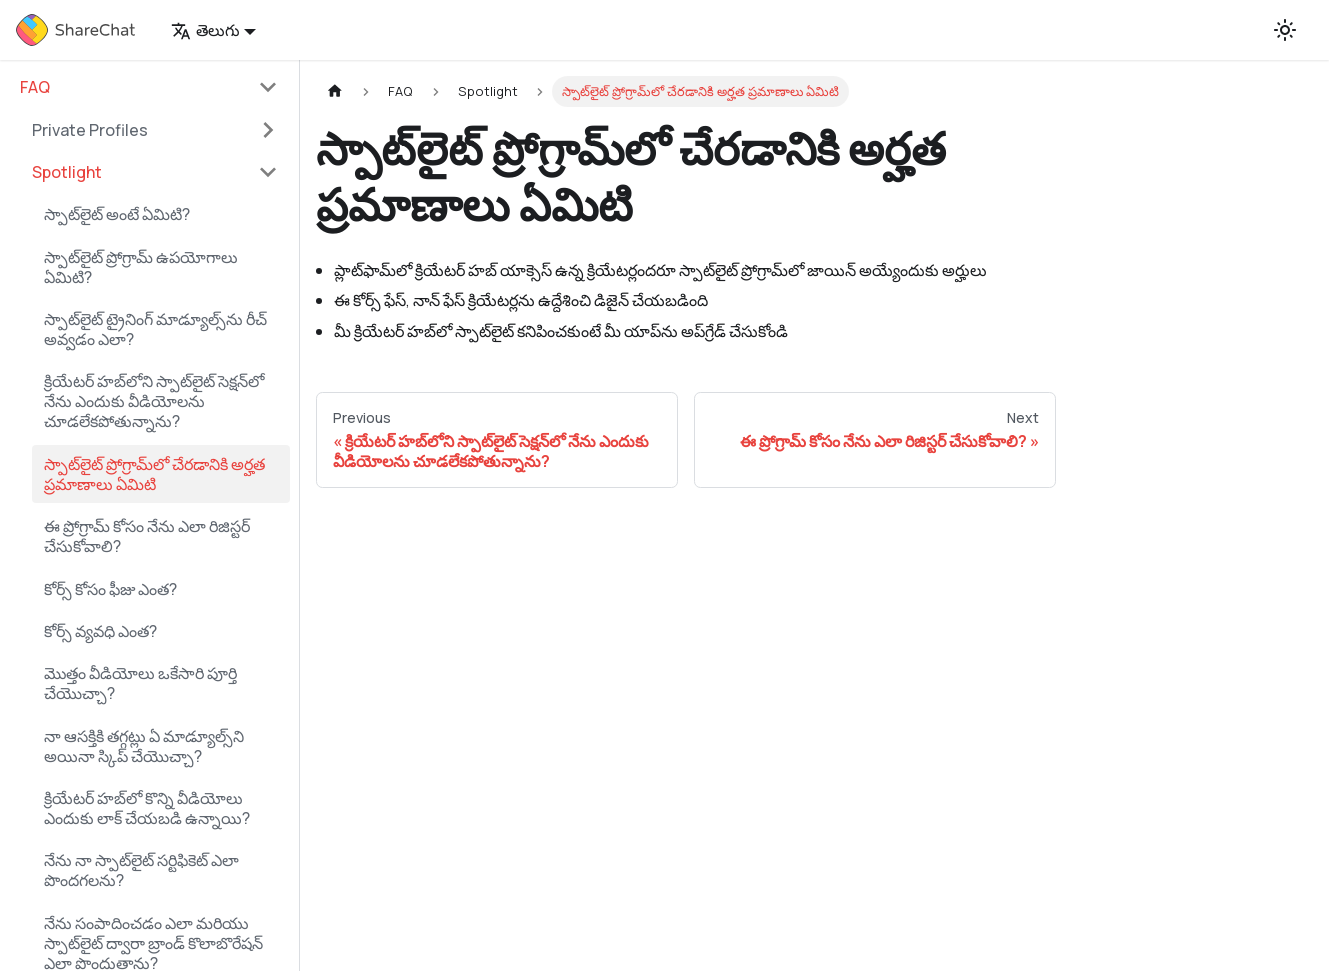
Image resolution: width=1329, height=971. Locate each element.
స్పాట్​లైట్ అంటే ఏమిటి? (117, 214)
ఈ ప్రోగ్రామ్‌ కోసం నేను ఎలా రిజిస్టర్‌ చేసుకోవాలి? (147, 536)
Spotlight (67, 172)
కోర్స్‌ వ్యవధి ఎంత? (100, 631)
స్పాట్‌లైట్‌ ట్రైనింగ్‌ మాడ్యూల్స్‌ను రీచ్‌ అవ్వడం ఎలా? (155, 329)
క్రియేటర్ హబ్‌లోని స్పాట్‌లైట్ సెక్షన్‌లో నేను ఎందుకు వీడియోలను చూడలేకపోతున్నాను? (154, 401)
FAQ (35, 87)
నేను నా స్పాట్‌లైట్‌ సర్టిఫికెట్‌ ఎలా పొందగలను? (141, 870)
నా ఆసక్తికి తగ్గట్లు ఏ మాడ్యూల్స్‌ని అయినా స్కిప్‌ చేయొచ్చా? (144, 746)
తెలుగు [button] (205, 30)
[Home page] (335, 91)
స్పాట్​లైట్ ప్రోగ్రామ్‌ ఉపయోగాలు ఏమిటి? (141, 267)
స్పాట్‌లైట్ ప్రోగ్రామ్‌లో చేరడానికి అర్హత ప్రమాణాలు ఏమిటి (154, 474)
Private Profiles (90, 130)
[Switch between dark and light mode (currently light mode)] (1285, 30)
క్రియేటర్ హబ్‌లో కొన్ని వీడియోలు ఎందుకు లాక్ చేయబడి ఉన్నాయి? (147, 808)
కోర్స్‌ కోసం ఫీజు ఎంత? (110, 589)
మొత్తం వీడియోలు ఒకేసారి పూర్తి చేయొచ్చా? (140, 683)
